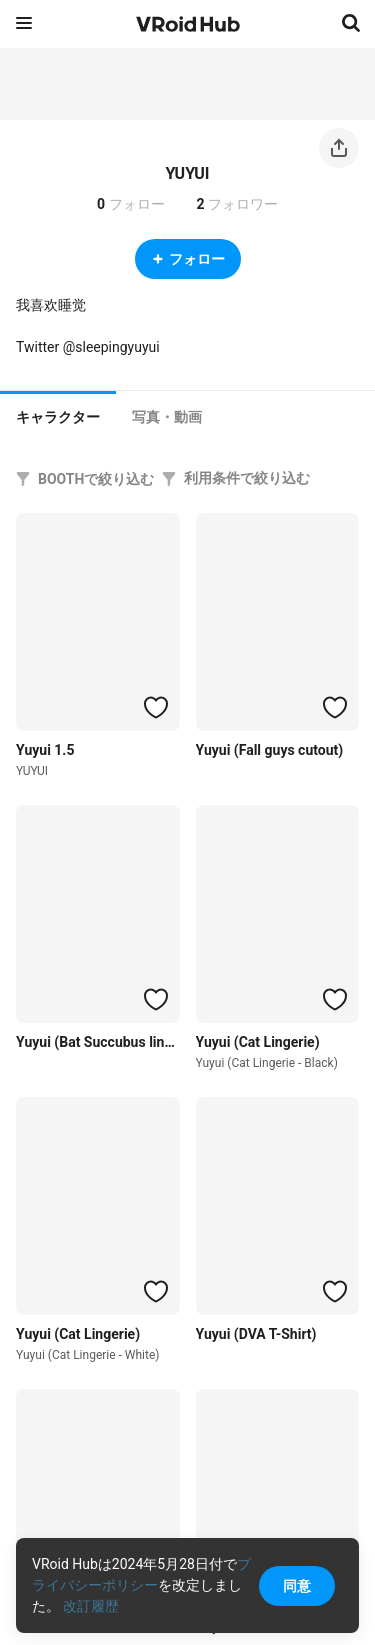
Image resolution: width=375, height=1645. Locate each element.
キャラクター (58, 417)
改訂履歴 (91, 1606)
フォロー (188, 259)
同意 (297, 1586)
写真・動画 (167, 417)
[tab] (58, 415)
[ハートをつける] (156, 707)
